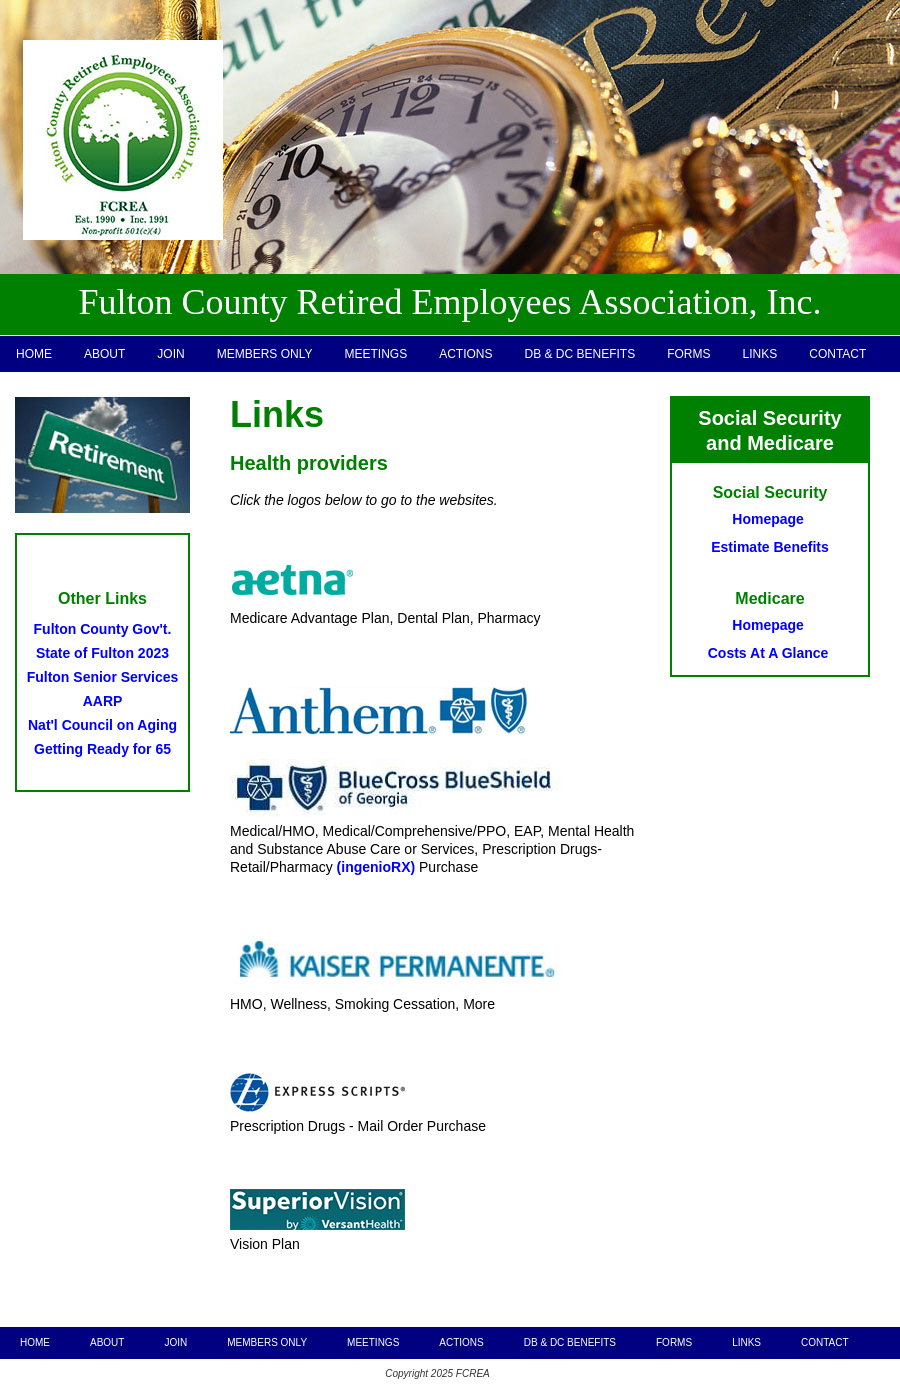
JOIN (170, 354)
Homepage (768, 519)
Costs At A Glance (768, 653)
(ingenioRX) (376, 867)
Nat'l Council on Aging (102, 725)
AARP (103, 701)
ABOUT (104, 354)
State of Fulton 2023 (102, 653)
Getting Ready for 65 (102, 749)
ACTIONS (465, 354)
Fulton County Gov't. (103, 629)
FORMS (688, 354)
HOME (34, 354)
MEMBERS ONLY (265, 354)
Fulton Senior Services (103, 677)
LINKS (760, 354)
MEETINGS (375, 354)
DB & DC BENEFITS (580, 354)
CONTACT (837, 354)
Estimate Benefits (769, 547)
